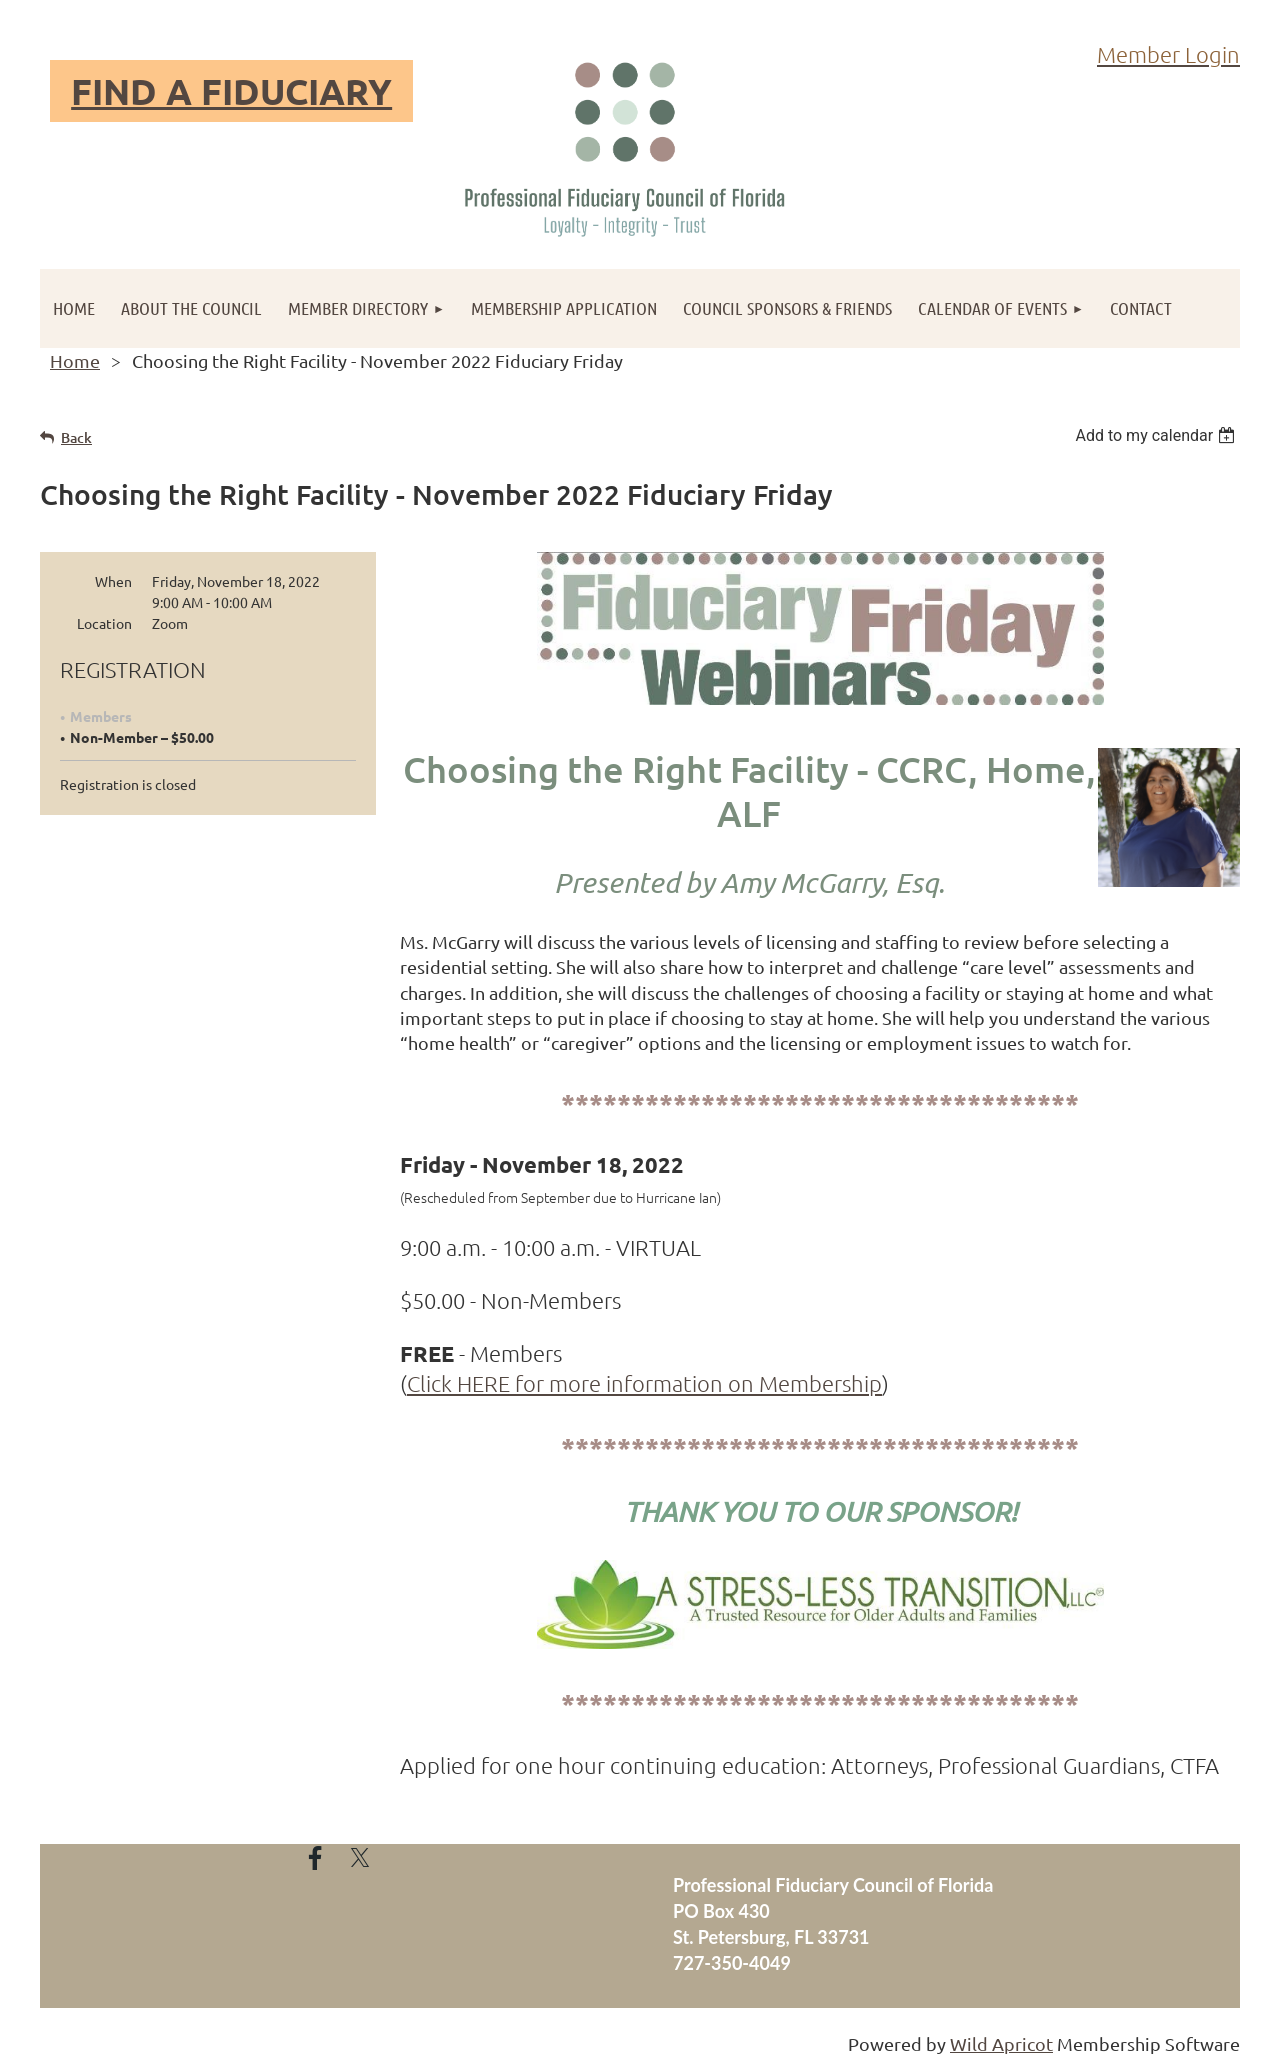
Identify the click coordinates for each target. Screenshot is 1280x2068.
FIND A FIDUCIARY (231, 91)
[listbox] (1157, 435)
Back (76, 437)
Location (104, 623)
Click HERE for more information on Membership (644, 1383)
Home (75, 360)
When (113, 581)
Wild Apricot (1001, 2043)
